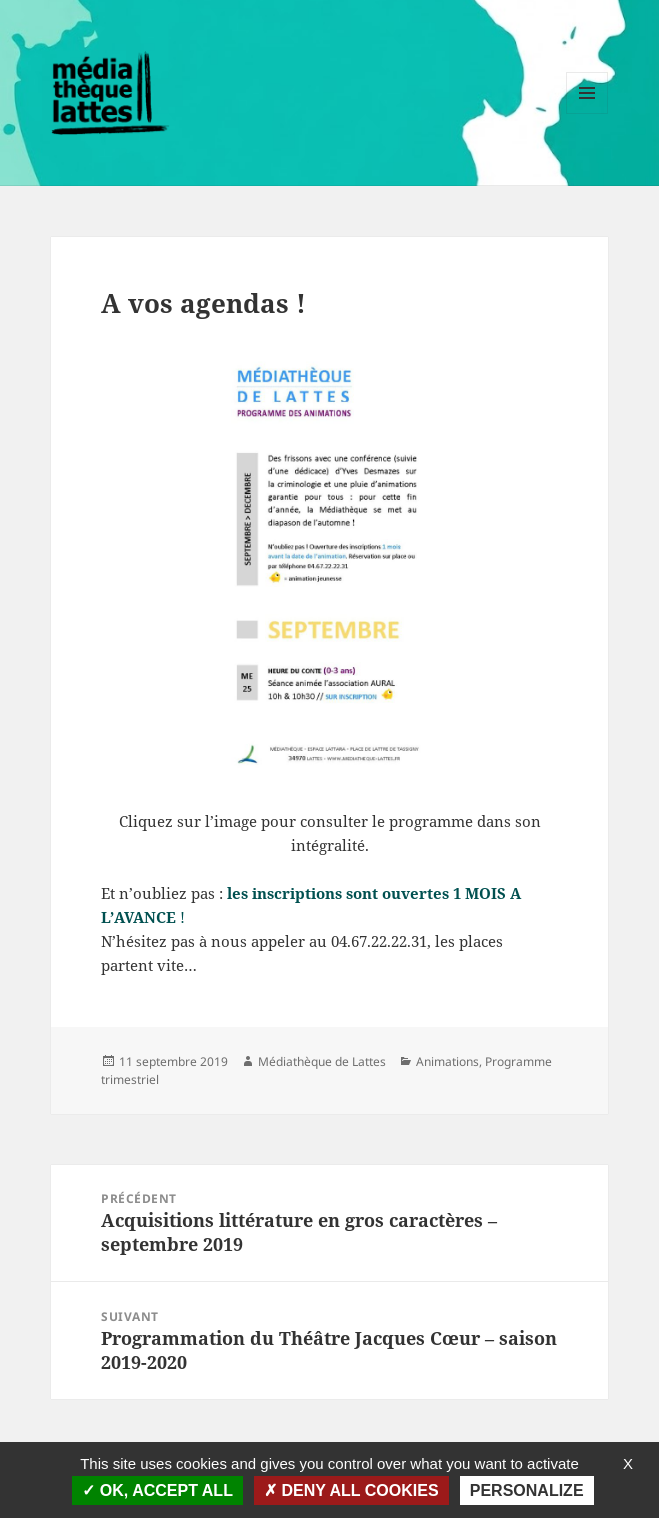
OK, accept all (157, 1490)
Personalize (527, 1490)
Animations (447, 1061)
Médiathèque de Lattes (322, 1061)
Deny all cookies (351, 1490)
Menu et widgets (587, 113)
